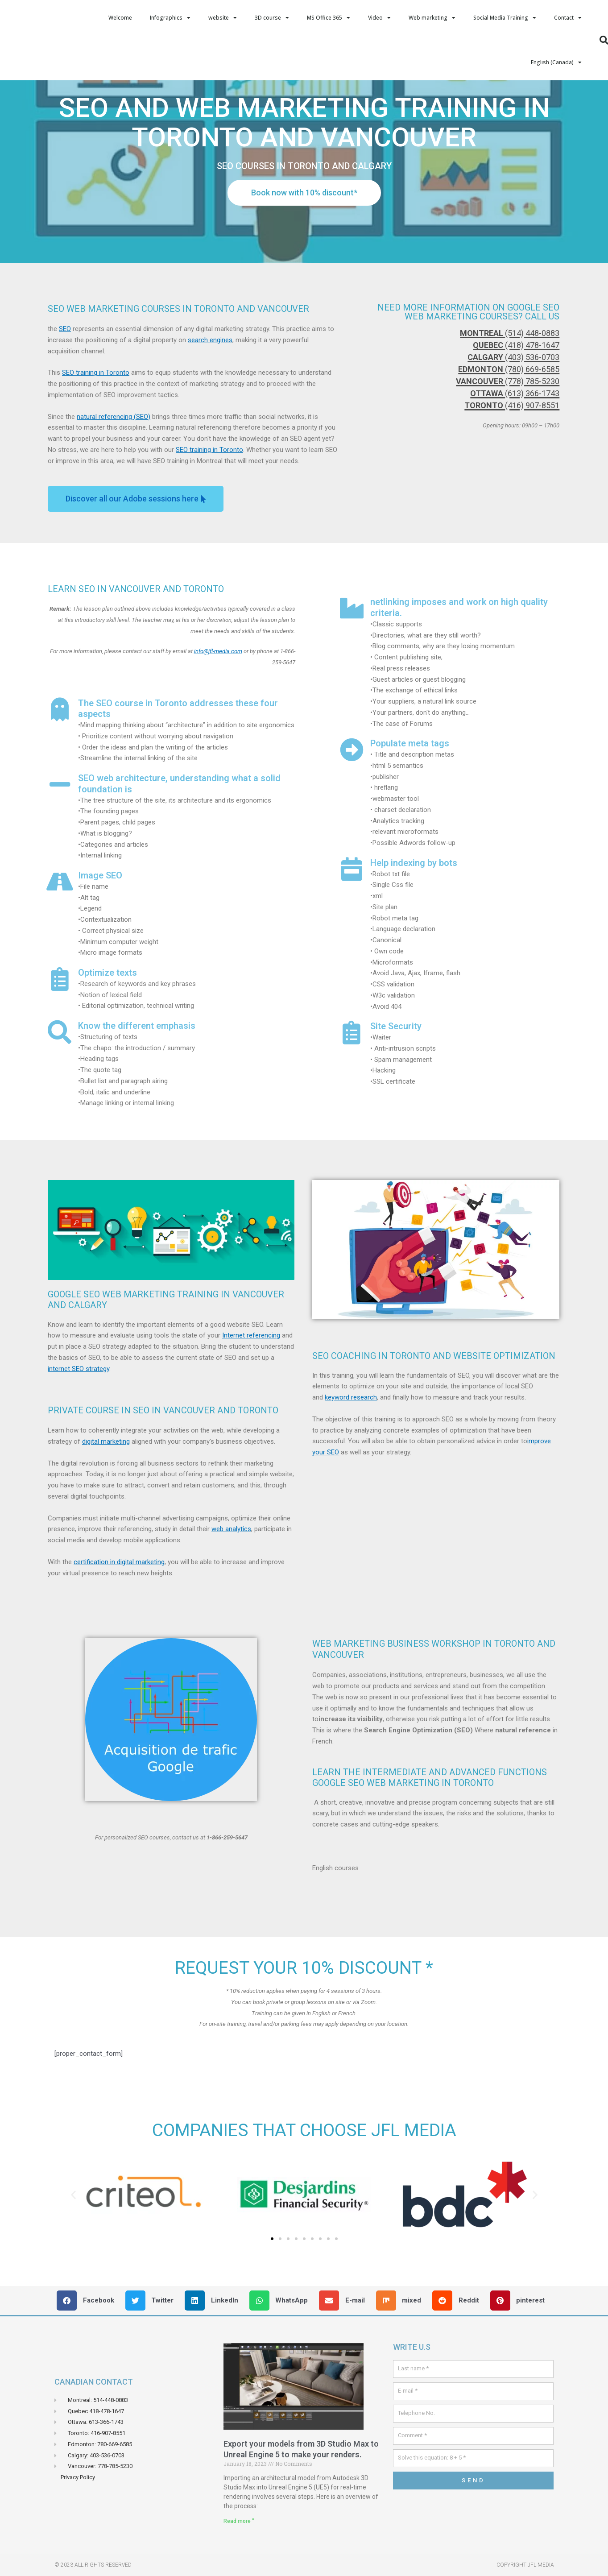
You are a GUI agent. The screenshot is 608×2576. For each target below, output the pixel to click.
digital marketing (106, 1486)
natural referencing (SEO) (113, 461)
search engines (210, 385)
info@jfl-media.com (218, 695)
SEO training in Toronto (95, 417)
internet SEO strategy (78, 1413)
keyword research (351, 1442)
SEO (65, 373)
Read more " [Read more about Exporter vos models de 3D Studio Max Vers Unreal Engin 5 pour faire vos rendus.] (238, 2566)
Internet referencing (251, 1380)
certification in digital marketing (119, 1607)
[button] (171, 1903)
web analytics (231, 1574)
